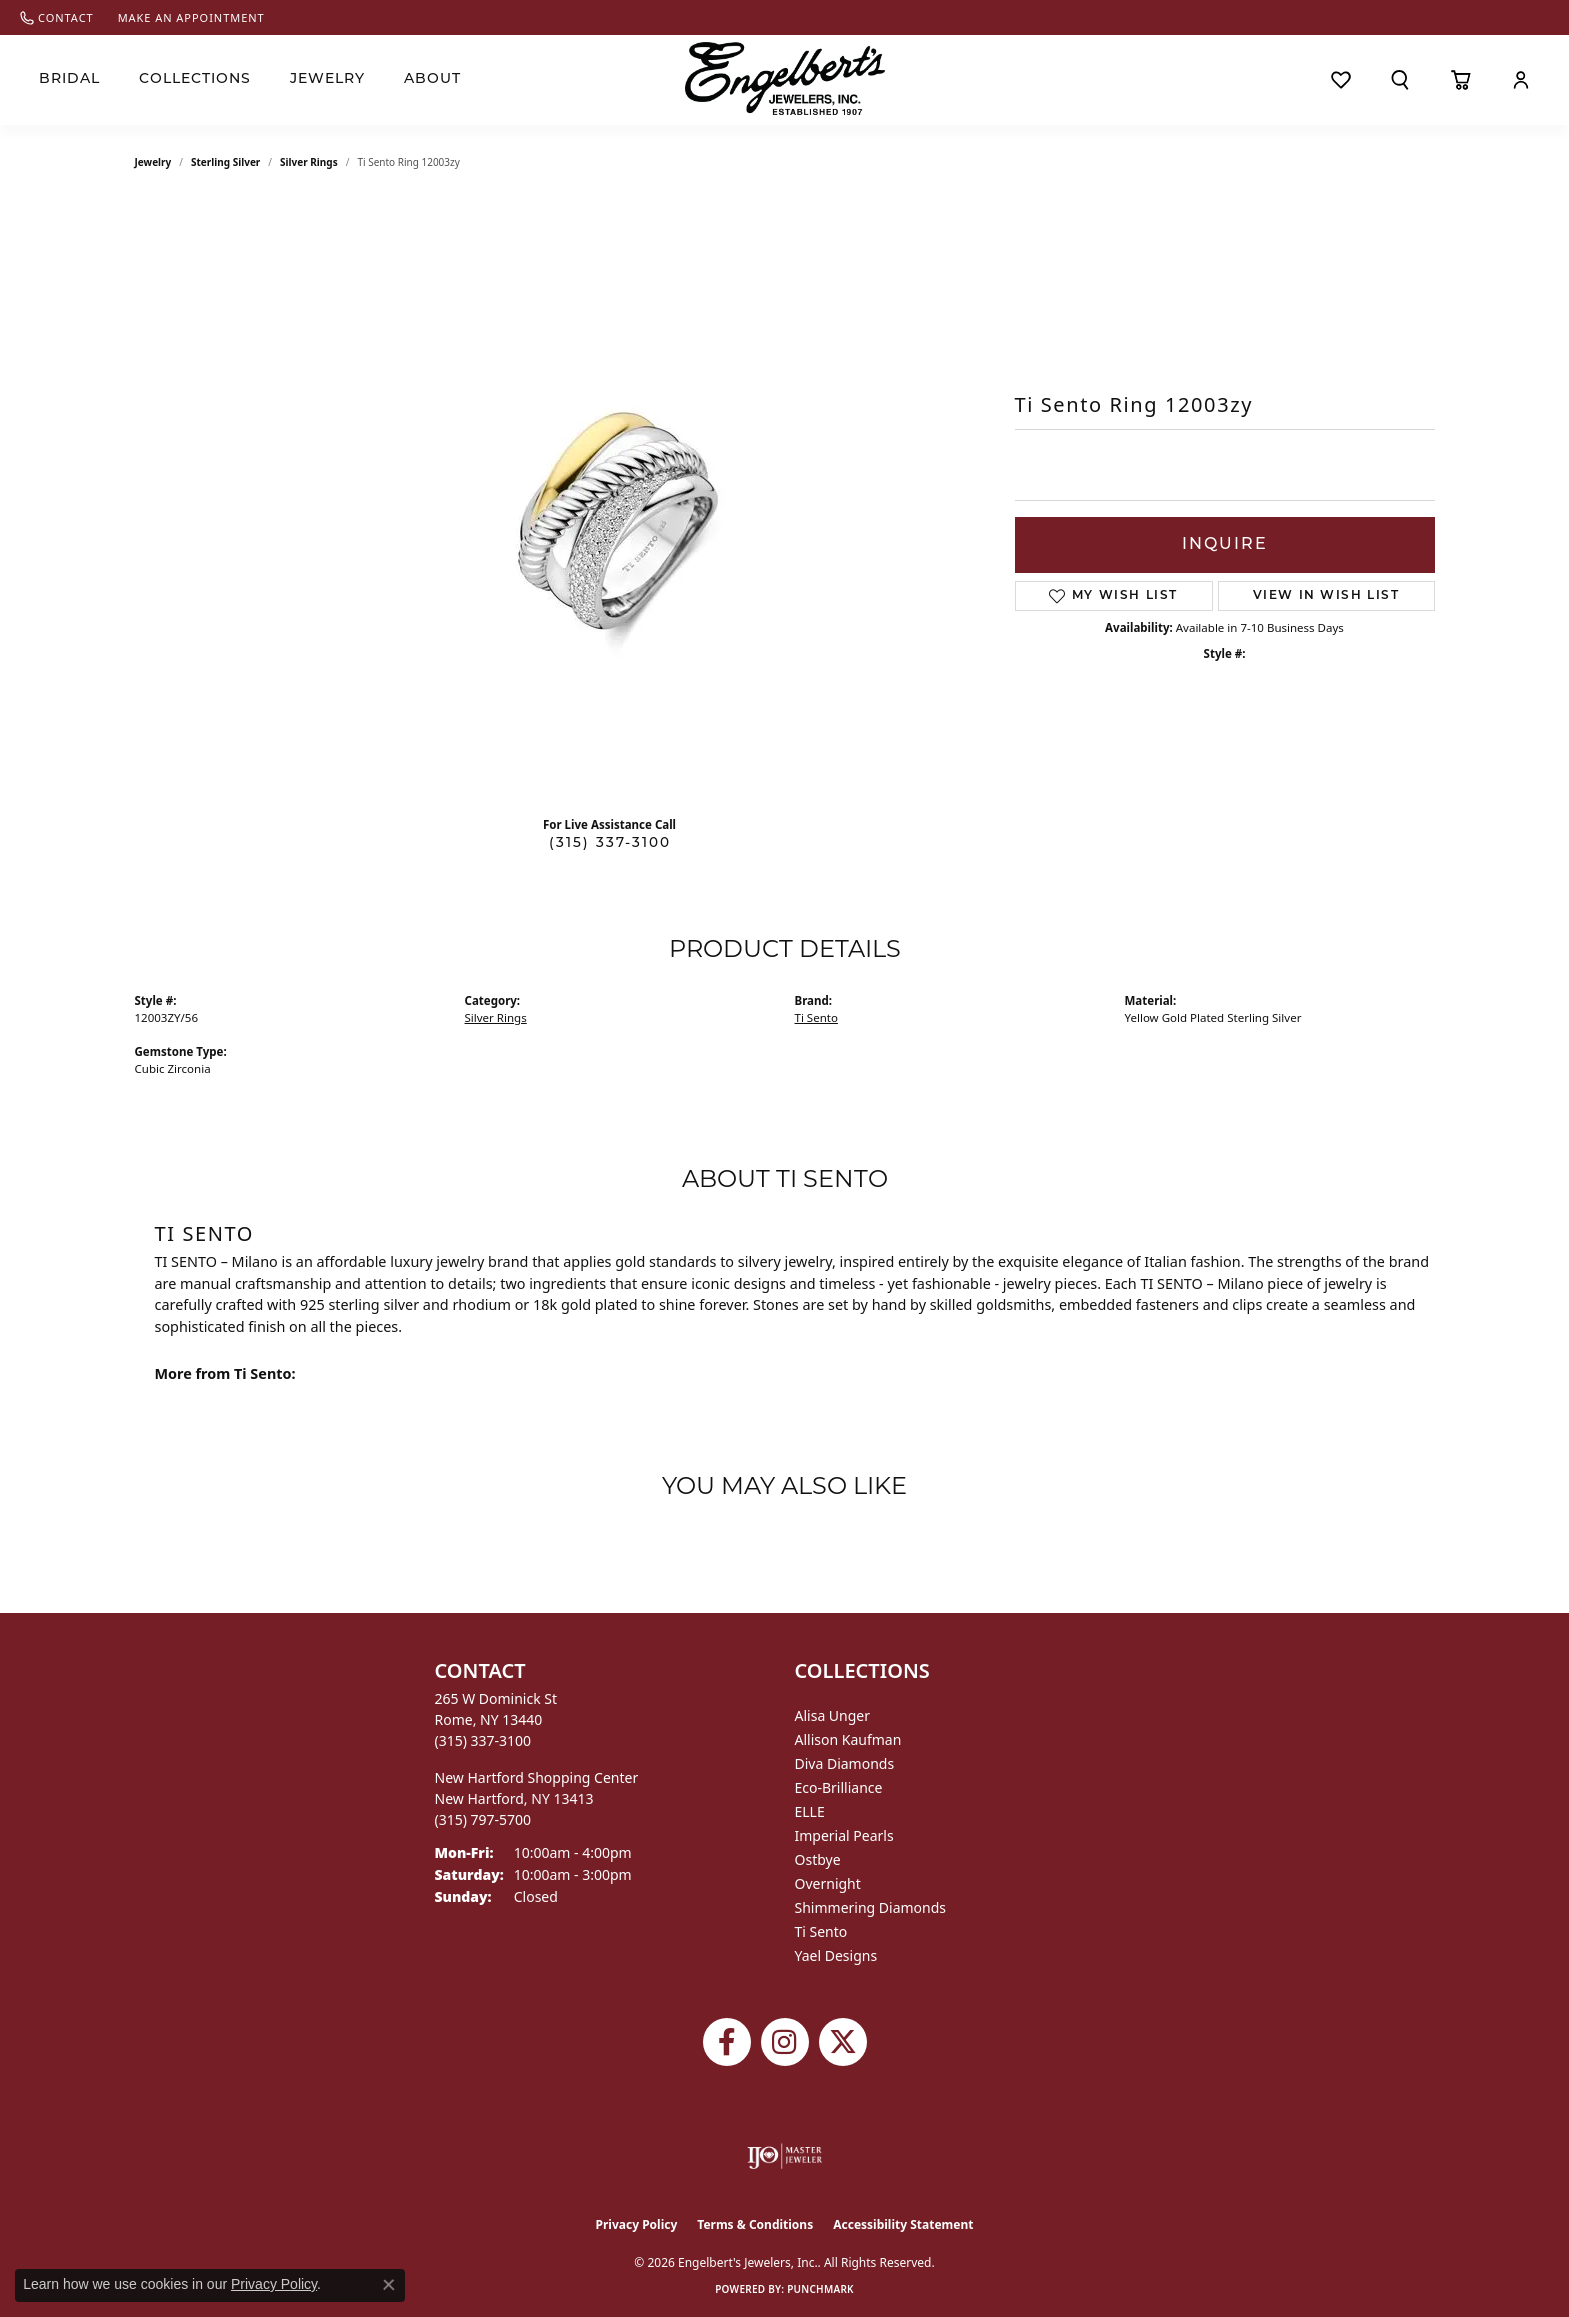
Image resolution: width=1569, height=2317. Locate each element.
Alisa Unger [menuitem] (833, 1715)
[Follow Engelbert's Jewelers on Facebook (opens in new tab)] (727, 2042)
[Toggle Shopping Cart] (1461, 80)
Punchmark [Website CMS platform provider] (820, 2289)
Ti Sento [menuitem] (821, 1931)
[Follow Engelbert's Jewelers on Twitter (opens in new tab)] (843, 2042)
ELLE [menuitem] (810, 1811)
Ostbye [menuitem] (818, 1859)
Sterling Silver (225, 162)
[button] (1400, 80)
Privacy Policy (637, 2224)
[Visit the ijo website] (784, 2156)
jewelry (153, 162)
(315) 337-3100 (610, 843)
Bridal (69, 79)
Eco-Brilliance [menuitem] (839, 1787)
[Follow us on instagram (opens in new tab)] (785, 2042)
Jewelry (327, 79)
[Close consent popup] (389, 2285)
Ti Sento (816, 1017)
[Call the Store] (483, 1740)
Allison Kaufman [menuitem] (848, 1739)
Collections (195, 79)
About (432, 79)
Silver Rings (309, 162)
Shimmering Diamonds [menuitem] (871, 1907)
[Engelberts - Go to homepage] (785, 78)
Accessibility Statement (903, 2224)
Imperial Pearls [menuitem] (844, 1835)
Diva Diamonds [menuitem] (845, 1763)
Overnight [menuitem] (828, 1883)
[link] (57, 17)
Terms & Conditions (755, 2224)
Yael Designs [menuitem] (836, 1955)
